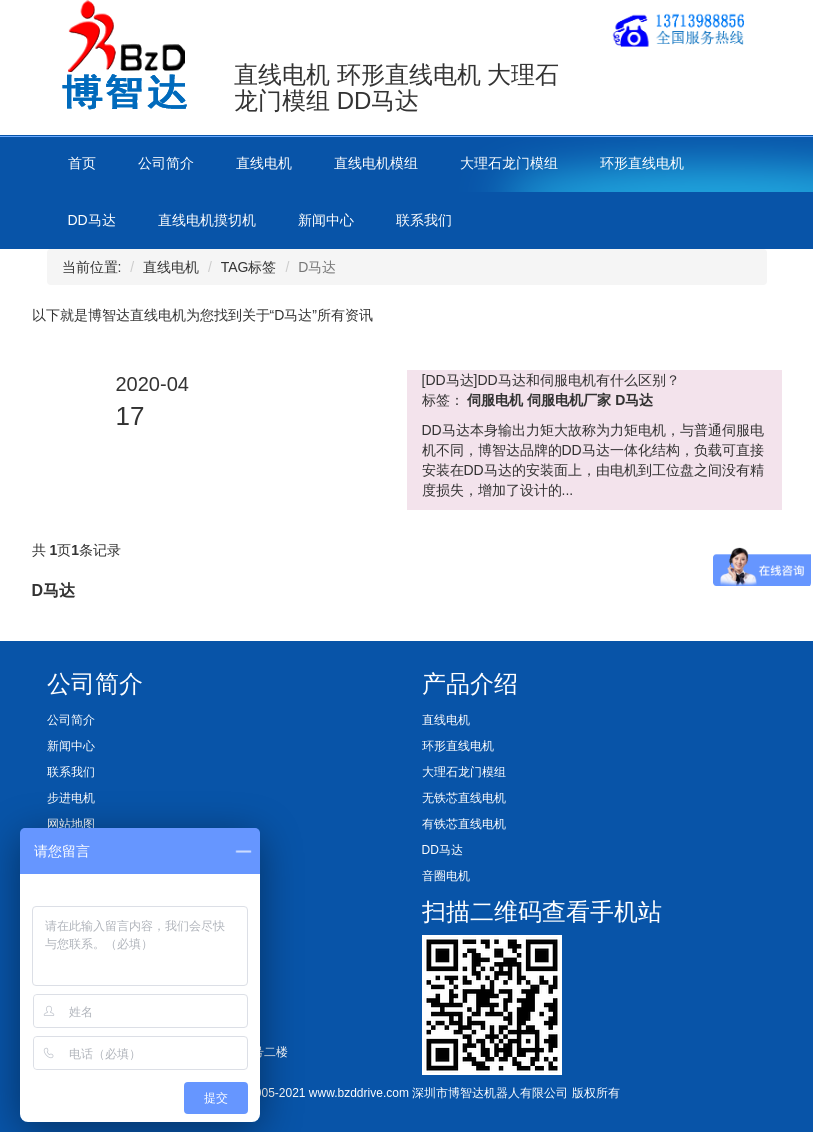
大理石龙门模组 (509, 163)
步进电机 (71, 798)
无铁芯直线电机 (464, 798)
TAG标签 (249, 267)
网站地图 (71, 824)
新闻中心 (326, 220)
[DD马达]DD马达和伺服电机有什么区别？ (551, 380)
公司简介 (166, 163)
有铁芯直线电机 (464, 824)
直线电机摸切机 (207, 220)
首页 (82, 163)
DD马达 (92, 220)
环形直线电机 (642, 163)
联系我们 (424, 220)
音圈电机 (446, 876)
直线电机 (264, 163)
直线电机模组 (376, 163)
